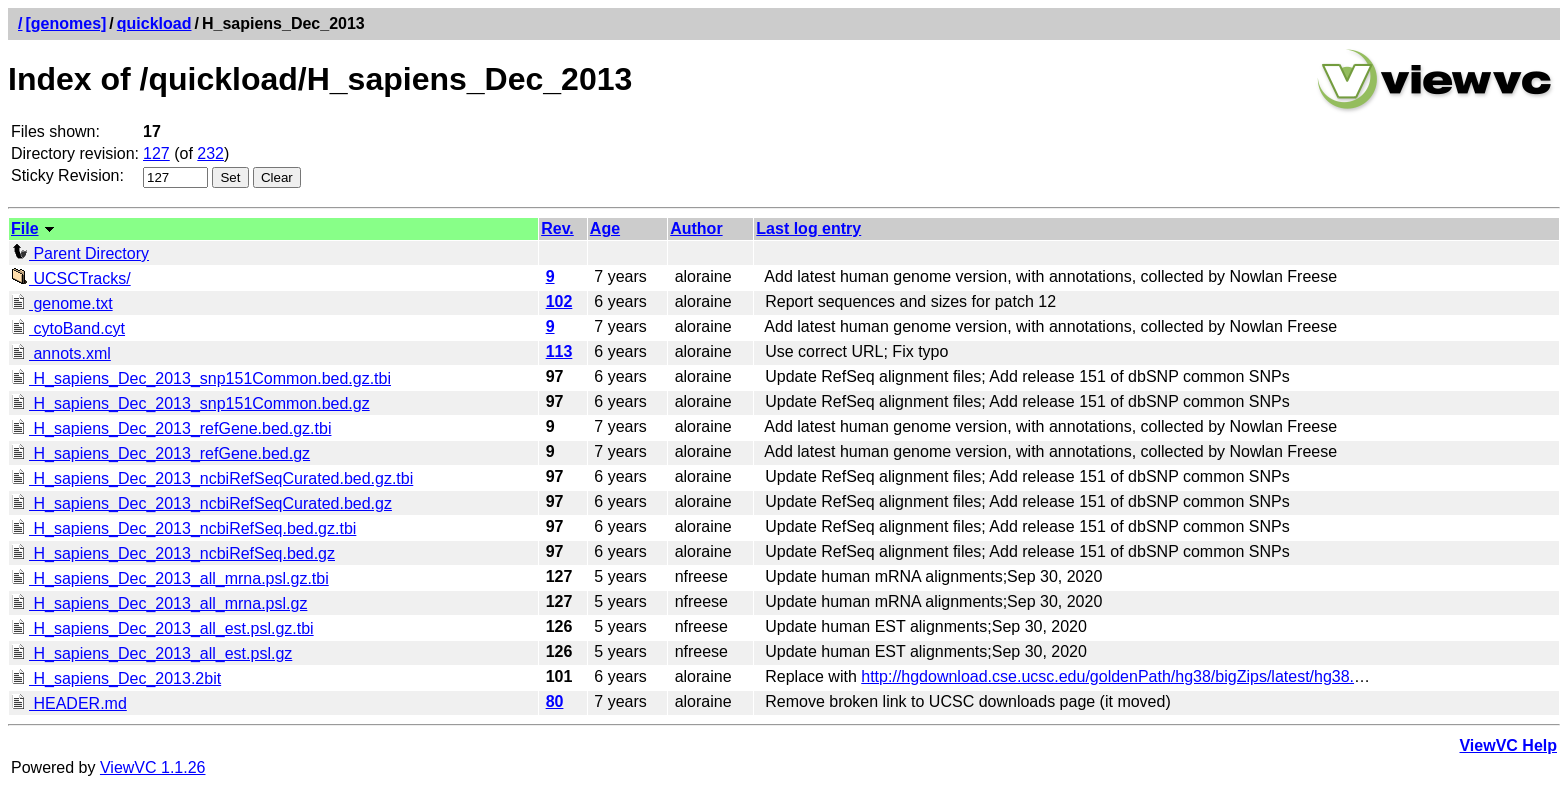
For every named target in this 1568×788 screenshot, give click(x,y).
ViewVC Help (1508, 745)
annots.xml (61, 353)
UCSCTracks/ (71, 278)
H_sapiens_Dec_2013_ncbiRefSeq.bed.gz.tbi (183, 528)
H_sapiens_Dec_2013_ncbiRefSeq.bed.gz (173, 553)
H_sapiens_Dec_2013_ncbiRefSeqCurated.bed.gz (201, 503)
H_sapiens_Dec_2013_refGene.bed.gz (160, 453)
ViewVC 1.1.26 (153, 767)
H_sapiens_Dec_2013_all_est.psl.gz (151, 653)
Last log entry (808, 228)
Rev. (557, 228)
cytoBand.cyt (68, 328)
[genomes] (65, 23)
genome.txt (62, 303)
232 (210, 153)
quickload (154, 23)
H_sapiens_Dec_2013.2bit (116, 678)
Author (696, 228)
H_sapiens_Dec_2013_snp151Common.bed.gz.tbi (201, 378)
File (25, 228)
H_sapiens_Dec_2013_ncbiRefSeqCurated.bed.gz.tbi (212, 478)
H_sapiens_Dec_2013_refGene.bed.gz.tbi (171, 428)
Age (605, 228)
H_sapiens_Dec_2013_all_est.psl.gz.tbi (162, 628)
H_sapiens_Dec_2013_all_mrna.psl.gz (159, 603)
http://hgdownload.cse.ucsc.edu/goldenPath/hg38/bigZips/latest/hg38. (1107, 676)
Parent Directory (80, 253)
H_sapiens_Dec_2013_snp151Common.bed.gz (190, 403)
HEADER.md (69, 703)
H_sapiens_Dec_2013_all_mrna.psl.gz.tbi (170, 578)
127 (156, 153)
